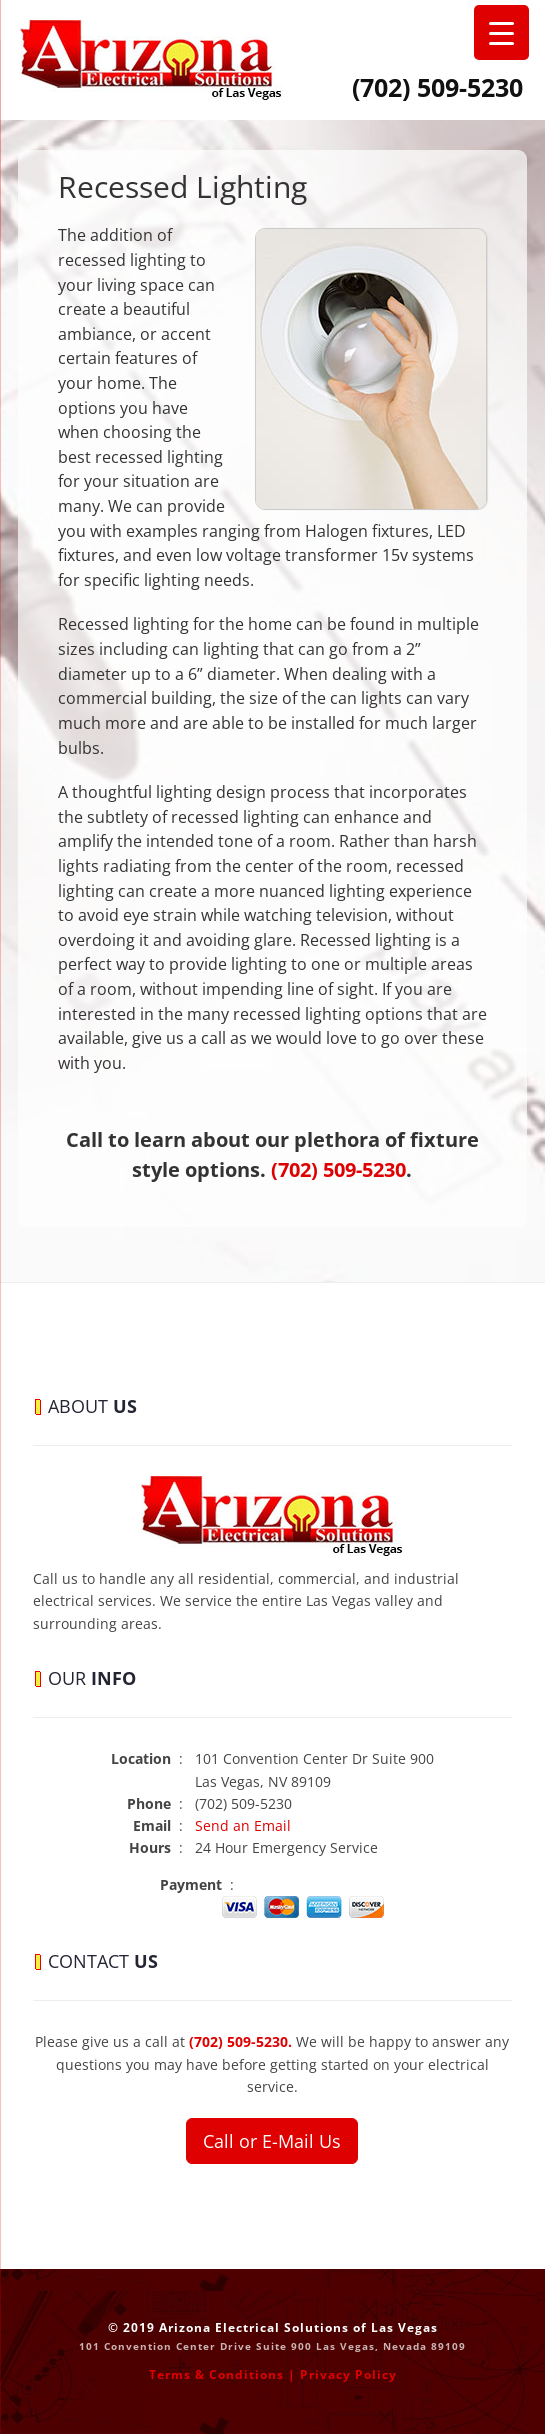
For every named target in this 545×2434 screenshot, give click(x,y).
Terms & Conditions (216, 2374)
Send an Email (243, 1825)
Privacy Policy (348, 2374)
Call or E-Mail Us (272, 2141)
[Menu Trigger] (501, 32)
